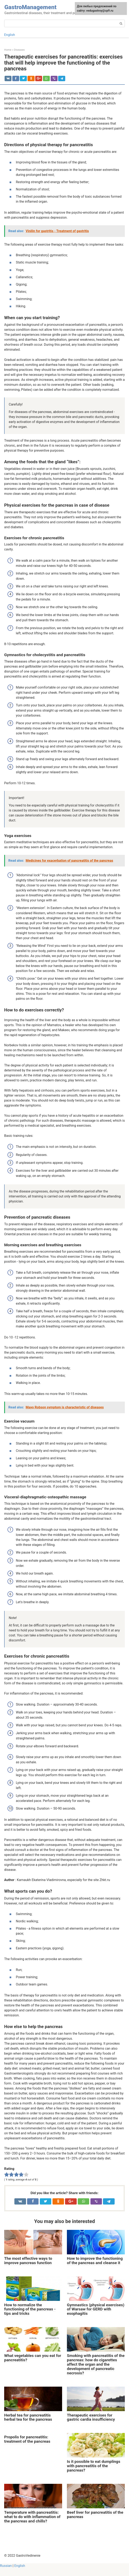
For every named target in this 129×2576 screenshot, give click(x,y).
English (9, 35)
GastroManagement (30, 7)
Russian (6, 2573)
